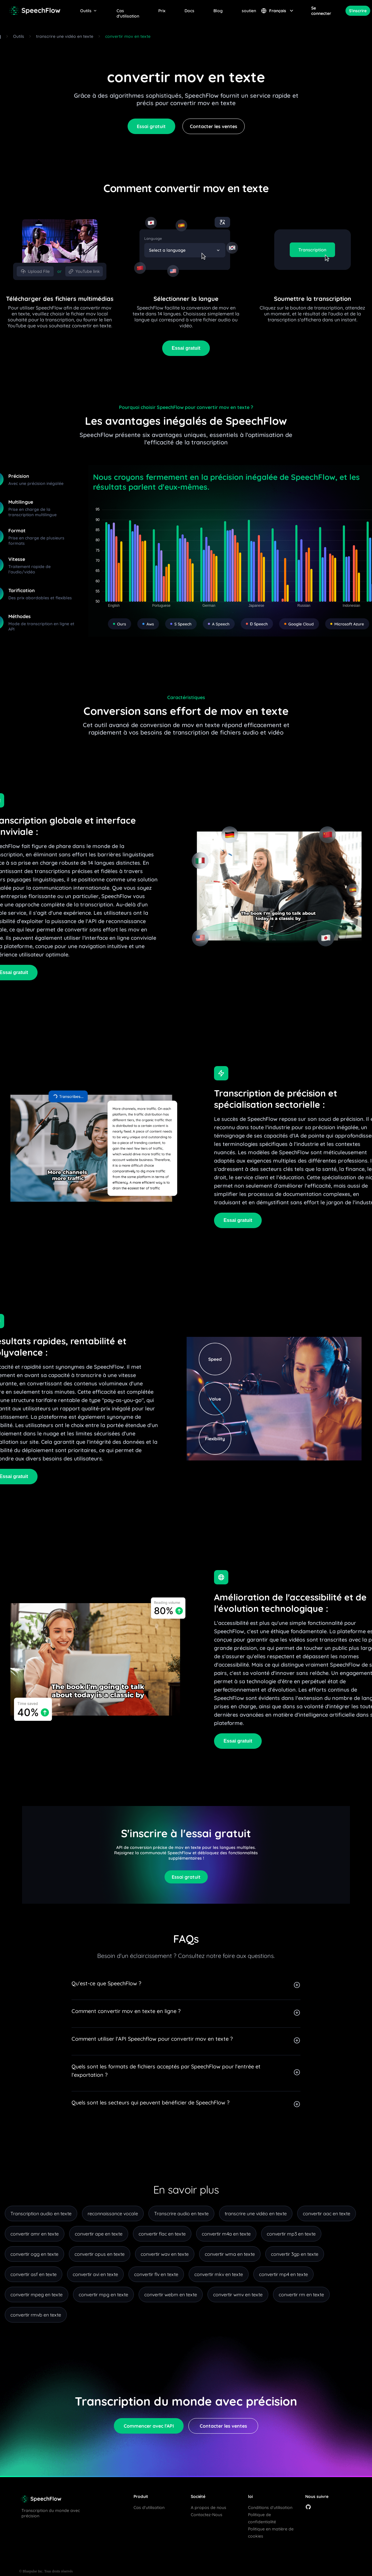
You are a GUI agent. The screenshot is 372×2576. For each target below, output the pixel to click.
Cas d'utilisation (128, 10)
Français (277, 11)
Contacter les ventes (213, 126)
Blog (218, 10)
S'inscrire (358, 10)
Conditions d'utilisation (270, 2507)
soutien (249, 10)
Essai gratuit (151, 126)
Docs (189, 10)
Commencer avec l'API (149, 2426)
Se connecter (321, 11)
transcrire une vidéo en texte (64, 36)
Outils (88, 10)
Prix (161, 10)
